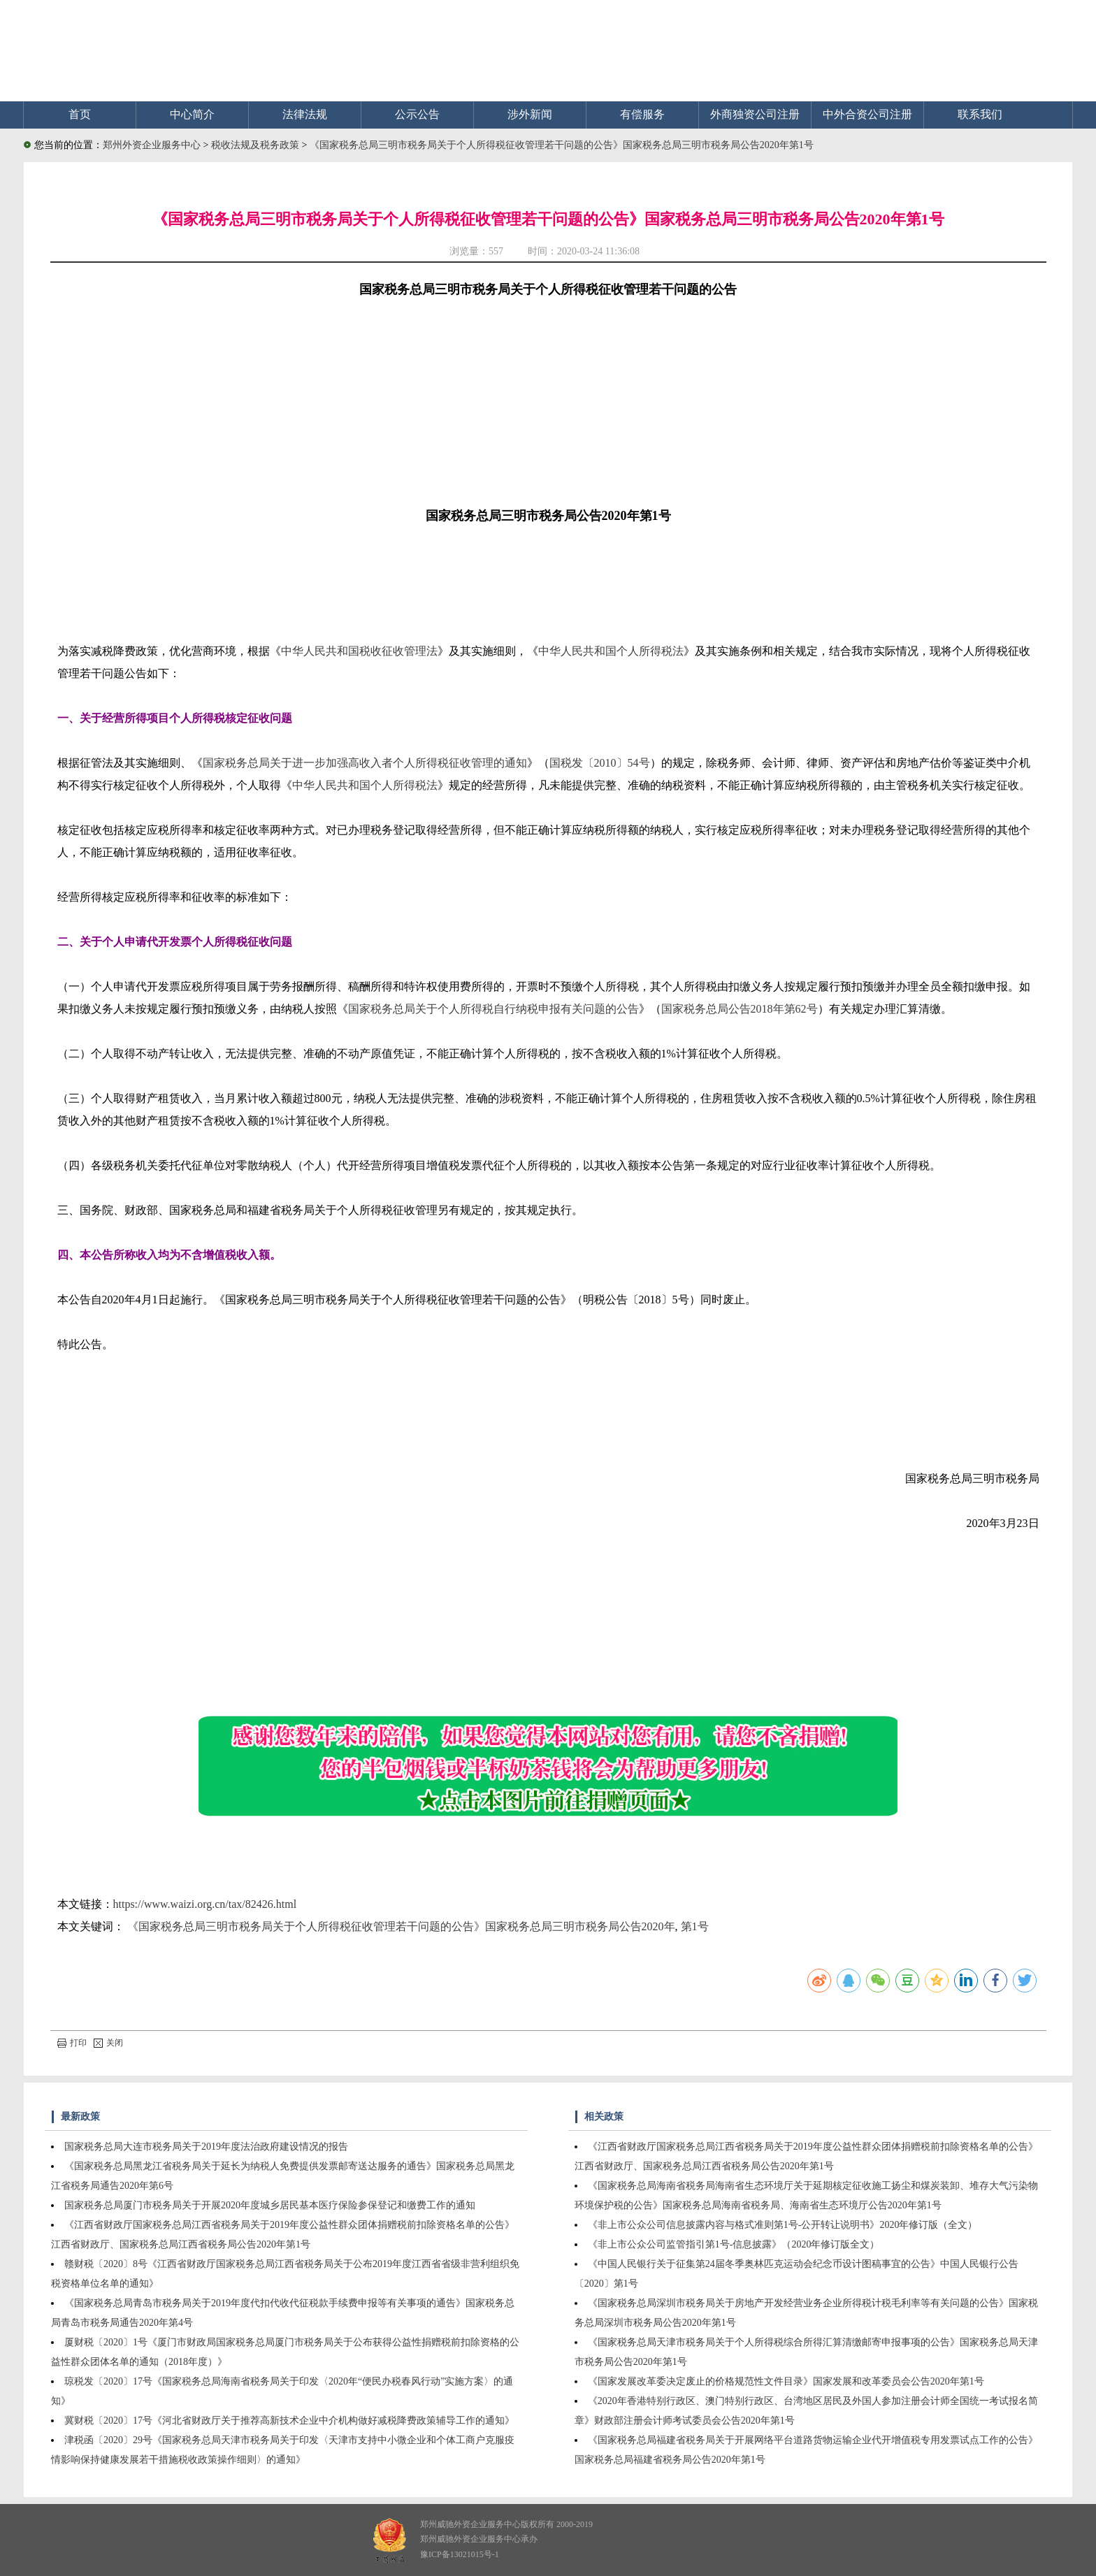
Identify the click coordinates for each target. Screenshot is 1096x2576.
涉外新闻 (529, 114)
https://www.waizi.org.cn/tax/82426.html (205, 1904)
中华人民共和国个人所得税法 (611, 651)
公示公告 (417, 114)
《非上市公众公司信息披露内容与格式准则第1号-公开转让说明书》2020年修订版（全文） (783, 2225)
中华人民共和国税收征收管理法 (359, 651)
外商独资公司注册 (755, 114)
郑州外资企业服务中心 (152, 145)
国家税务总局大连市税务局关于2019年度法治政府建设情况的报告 (206, 2146)
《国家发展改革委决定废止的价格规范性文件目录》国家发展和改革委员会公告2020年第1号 (786, 2381)
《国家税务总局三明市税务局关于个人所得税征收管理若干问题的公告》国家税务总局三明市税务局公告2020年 (401, 1926)
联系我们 (980, 114)
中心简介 (192, 114)
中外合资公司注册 (867, 114)
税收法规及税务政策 (256, 145)
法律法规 (304, 114)
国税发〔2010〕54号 (599, 763)
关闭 (108, 2043)
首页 (79, 114)
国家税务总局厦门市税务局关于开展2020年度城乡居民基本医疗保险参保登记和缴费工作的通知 (269, 2205)
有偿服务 (642, 114)
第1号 (695, 1926)
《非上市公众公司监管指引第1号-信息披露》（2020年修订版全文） (734, 2244)
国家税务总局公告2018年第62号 (739, 1009)
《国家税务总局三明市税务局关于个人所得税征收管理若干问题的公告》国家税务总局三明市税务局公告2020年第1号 (562, 145)
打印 (72, 2043)
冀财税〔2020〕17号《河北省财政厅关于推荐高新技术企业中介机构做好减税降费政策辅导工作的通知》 (289, 2420)
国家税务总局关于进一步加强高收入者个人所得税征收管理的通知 (365, 763)
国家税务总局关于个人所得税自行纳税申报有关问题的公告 (493, 1009)
